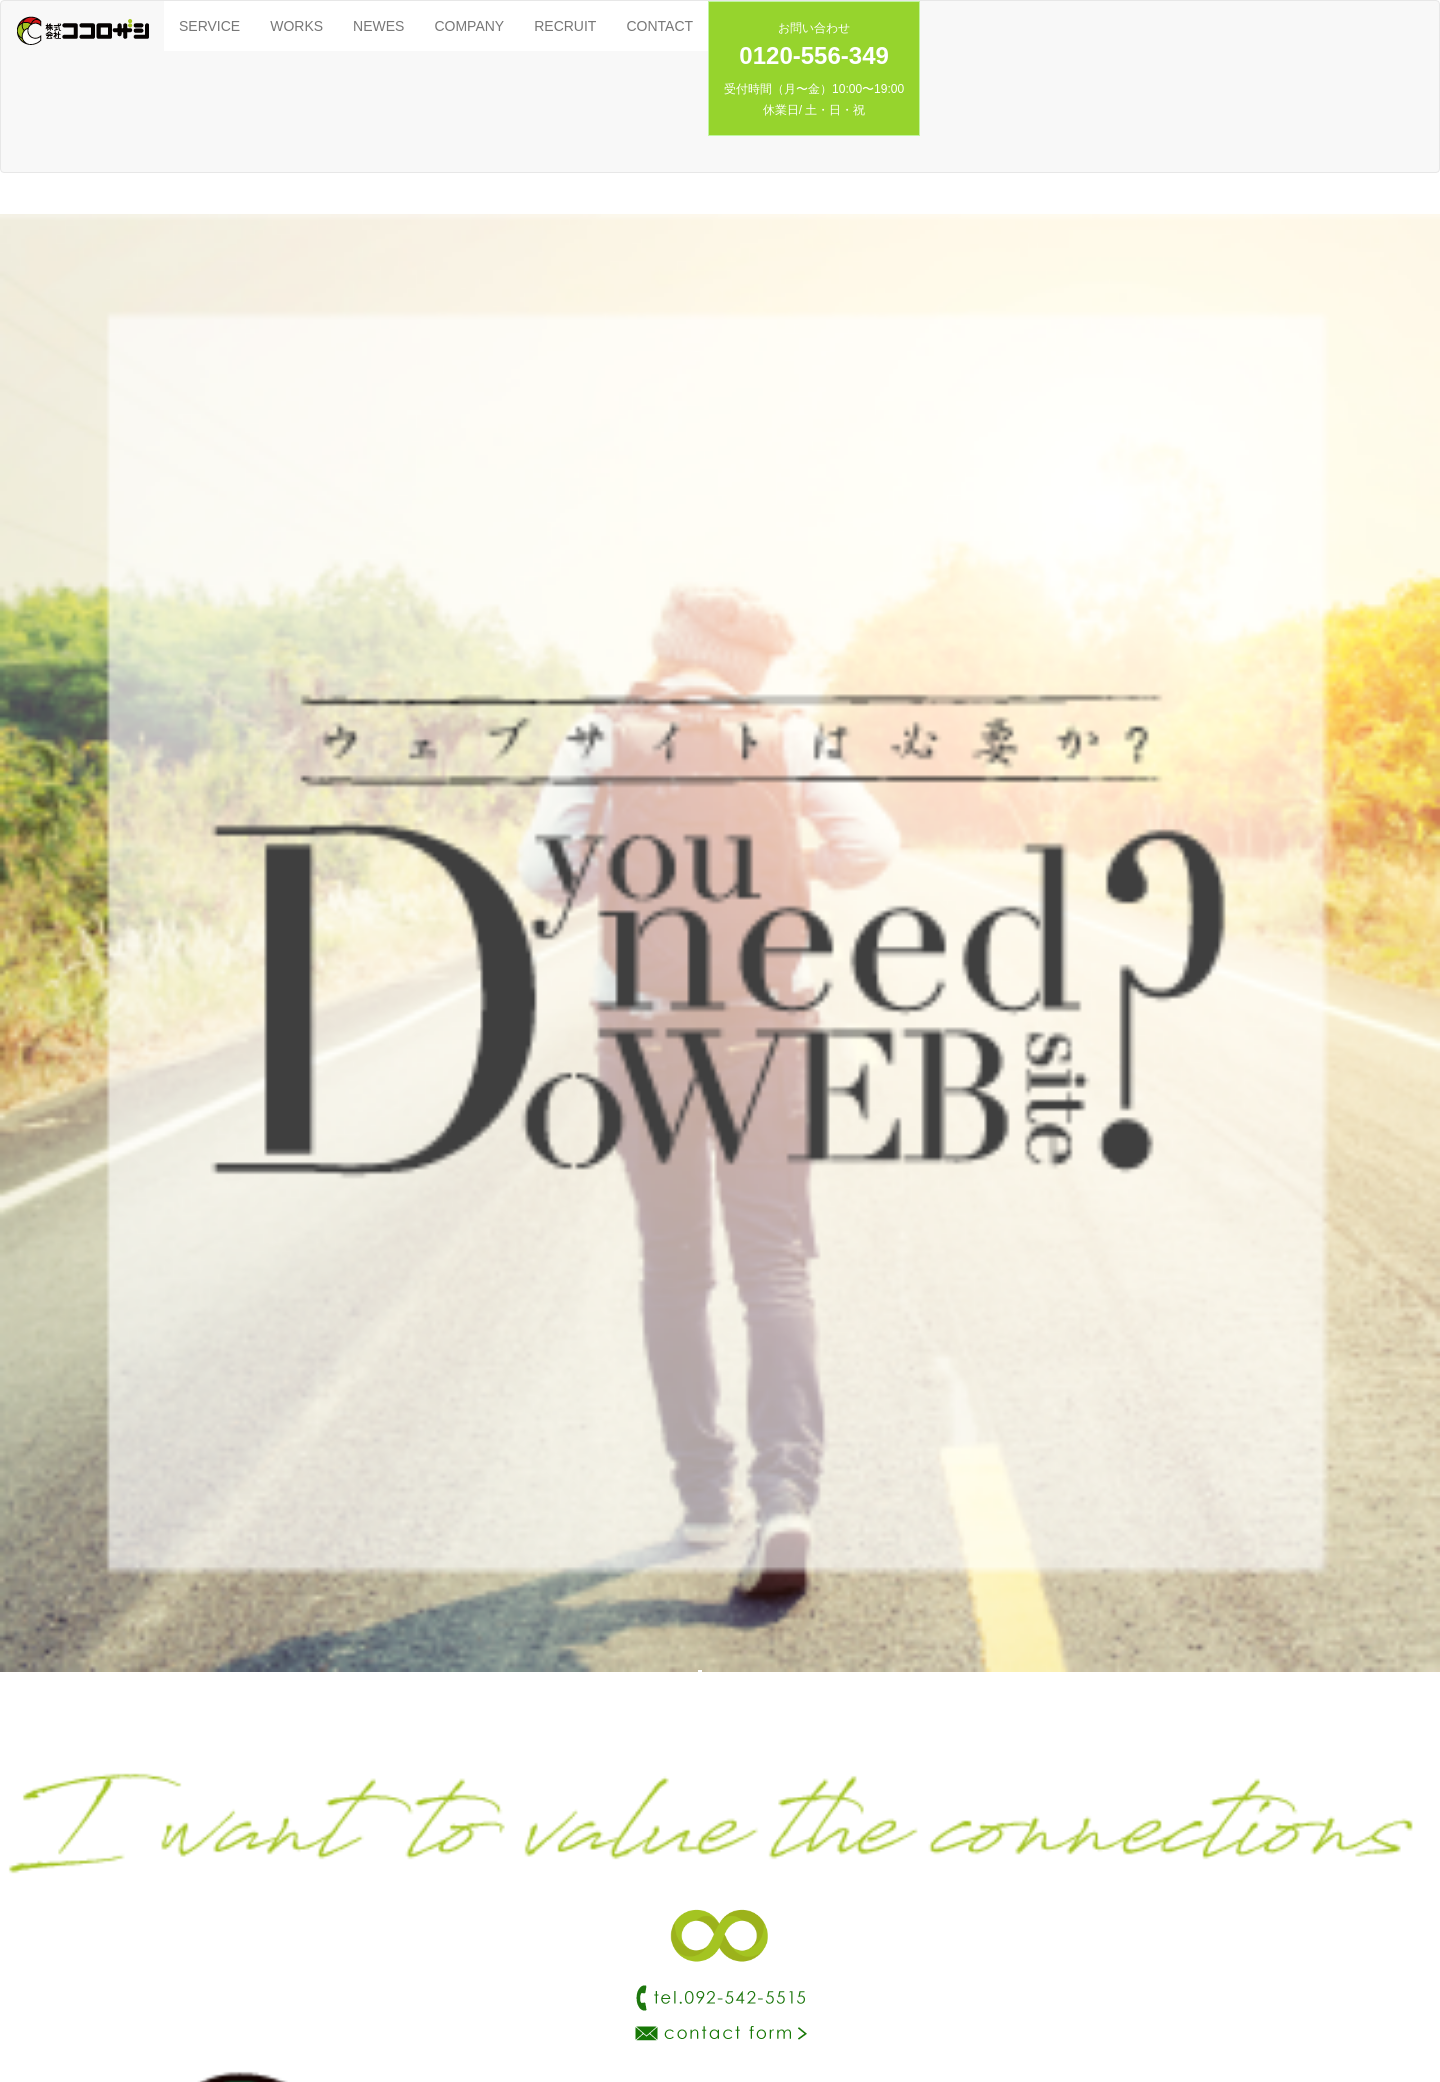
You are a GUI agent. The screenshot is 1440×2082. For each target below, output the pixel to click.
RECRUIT (565, 26)
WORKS (296, 26)
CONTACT (659, 26)
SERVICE (209, 26)
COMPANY (469, 26)
